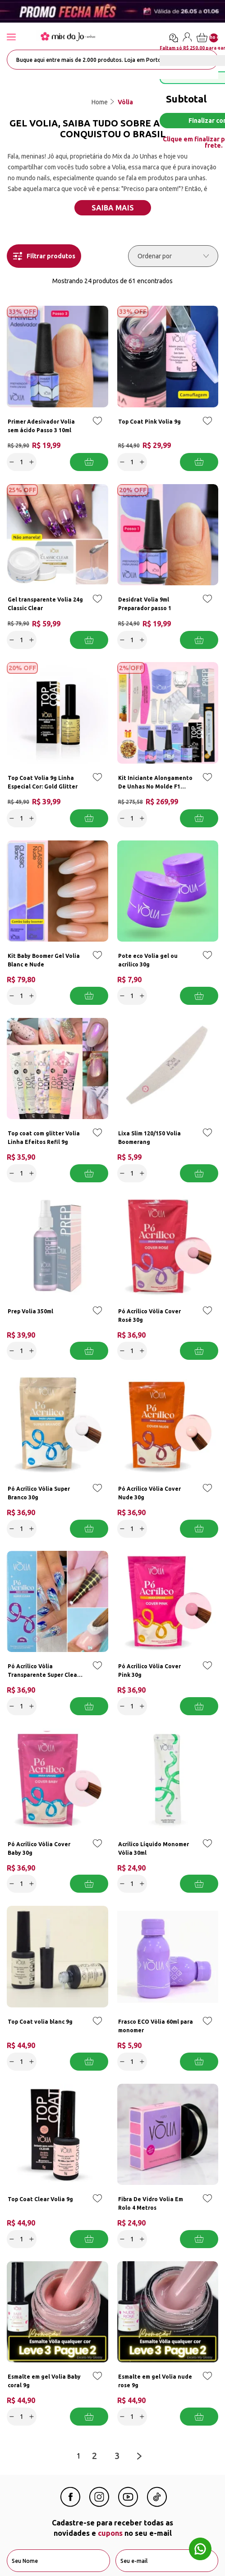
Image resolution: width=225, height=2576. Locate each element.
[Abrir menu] (20, 38)
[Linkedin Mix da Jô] (157, 2504)
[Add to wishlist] (97, 427)
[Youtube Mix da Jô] (128, 2504)
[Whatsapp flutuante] (200, 2550)
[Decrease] (12, 462)
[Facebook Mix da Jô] (70, 2504)
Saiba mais (113, 208)
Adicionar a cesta (89, 462)
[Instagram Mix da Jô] (99, 2504)
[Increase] (32, 462)
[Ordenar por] (173, 256)
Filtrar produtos (44, 256)
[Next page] (139, 2456)
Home (100, 102)
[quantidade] (22, 462)
